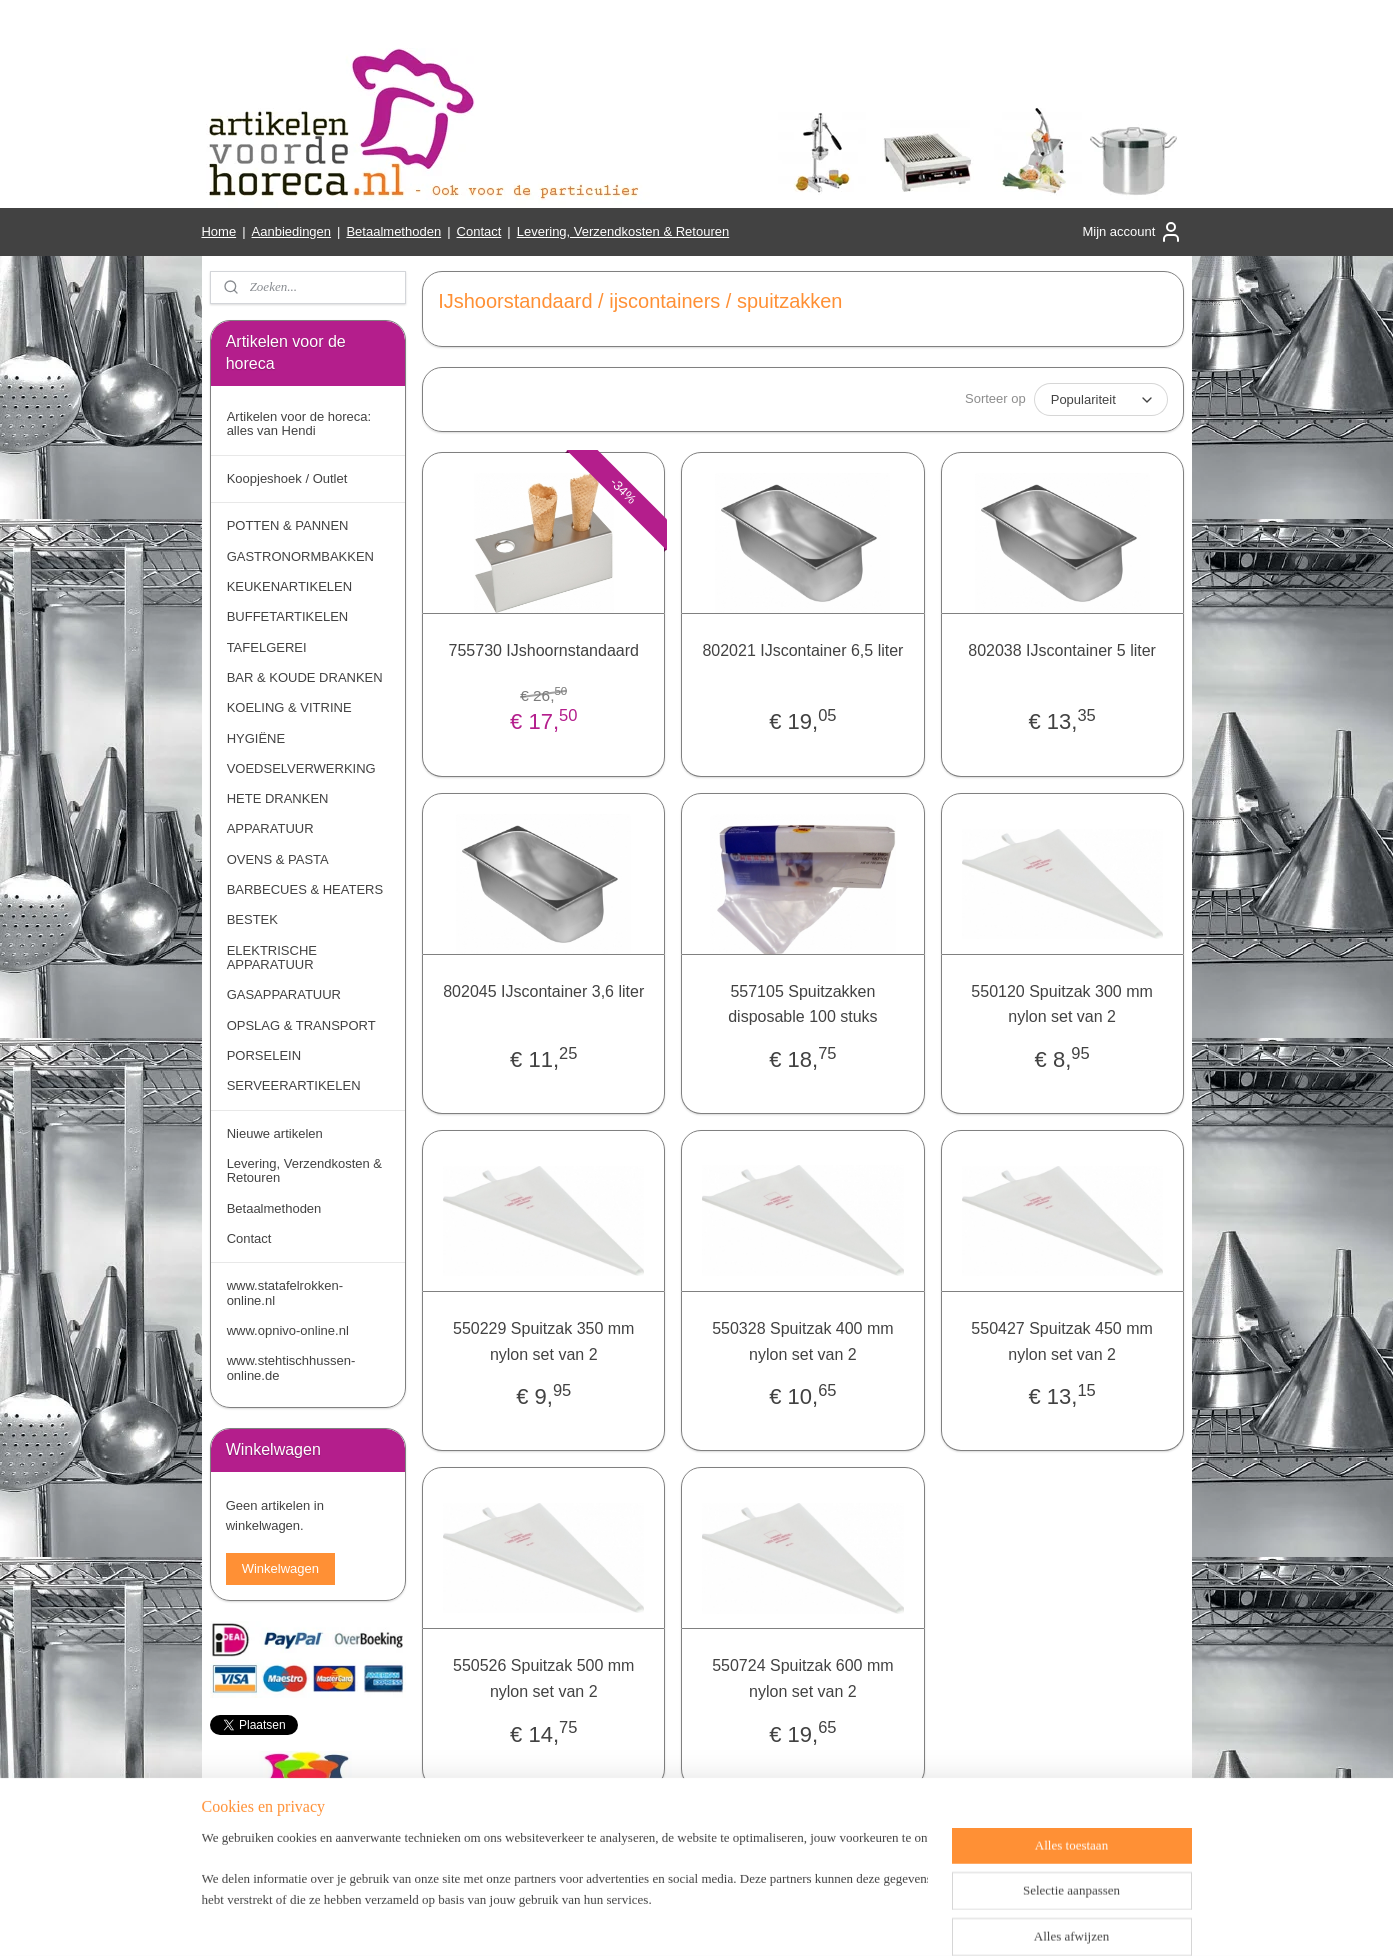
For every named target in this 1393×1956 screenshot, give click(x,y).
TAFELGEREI (267, 647)
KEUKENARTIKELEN (289, 586)
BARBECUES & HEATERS (305, 889)
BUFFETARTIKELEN (288, 616)
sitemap (660, 1919)
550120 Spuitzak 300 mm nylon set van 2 (1061, 1004)
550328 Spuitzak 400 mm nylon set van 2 (802, 1341)
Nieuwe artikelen (275, 1133)
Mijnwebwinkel (916, 1919)
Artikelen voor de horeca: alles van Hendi (299, 423)
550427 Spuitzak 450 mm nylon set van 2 (1061, 1341)
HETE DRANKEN (278, 798)
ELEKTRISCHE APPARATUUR (272, 957)
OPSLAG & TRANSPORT (301, 1025)
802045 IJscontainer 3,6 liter (543, 991)
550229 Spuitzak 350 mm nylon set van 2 (543, 1341)
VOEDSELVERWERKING (301, 768)
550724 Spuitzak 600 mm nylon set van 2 (802, 1678)
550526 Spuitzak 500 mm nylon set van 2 (543, 1678)
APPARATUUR (270, 828)
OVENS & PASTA (278, 859)
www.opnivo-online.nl (288, 1330)
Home (218, 231)
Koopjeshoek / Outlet (287, 478)
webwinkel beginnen (762, 1919)
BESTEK (252, 919)
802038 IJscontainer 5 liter (1062, 650)
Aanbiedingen (292, 231)
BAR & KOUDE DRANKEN (305, 677)
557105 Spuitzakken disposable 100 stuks (802, 1004)
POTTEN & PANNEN (288, 525)
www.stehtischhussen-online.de (291, 1367)
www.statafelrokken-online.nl (285, 1292)
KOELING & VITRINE (289, 707)
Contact (479, 231)
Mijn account (1132, 232)
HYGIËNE (256, 738)
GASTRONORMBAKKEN (300, 556)
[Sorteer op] (1100, 399)
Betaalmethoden (393, 231)
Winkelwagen (280, 1568)
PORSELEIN (264, 1055)
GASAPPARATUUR (284, 994)
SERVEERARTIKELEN (294, 1085)
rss (696, 1919)
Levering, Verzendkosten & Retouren (623, 231)
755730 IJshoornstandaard (543, 650)
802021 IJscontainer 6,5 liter (802, 650)
